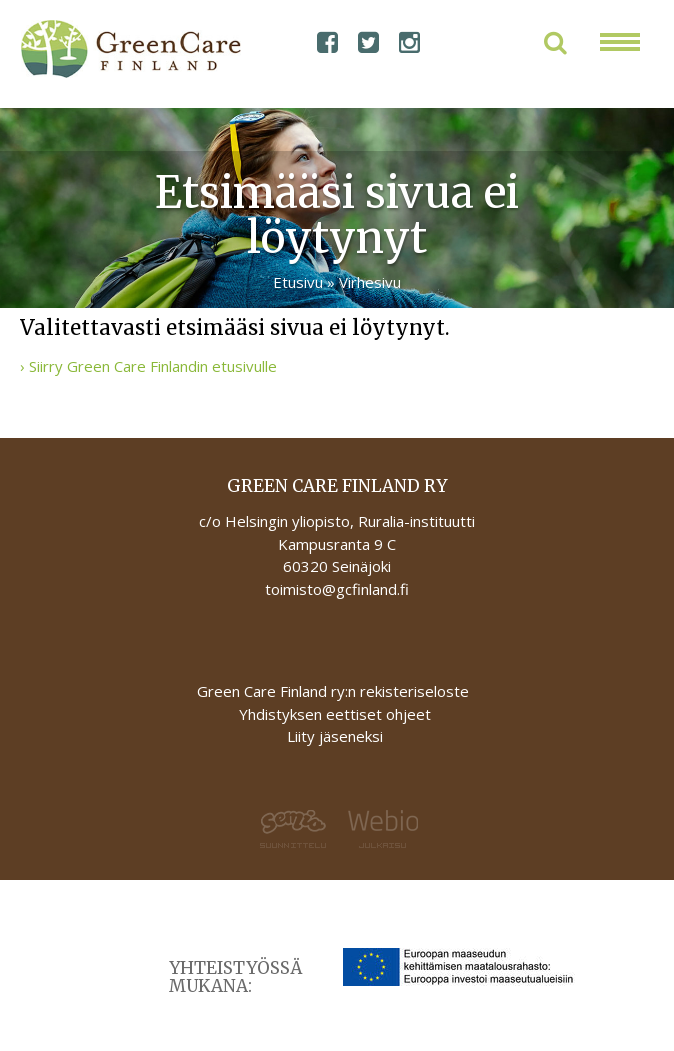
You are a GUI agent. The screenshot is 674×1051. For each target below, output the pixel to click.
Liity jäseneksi (335, 736)
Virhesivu (370, 282)
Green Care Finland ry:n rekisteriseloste (335, 691)
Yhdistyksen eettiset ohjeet (335, 714)
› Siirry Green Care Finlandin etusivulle (148, 366)
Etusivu (298, 282)
